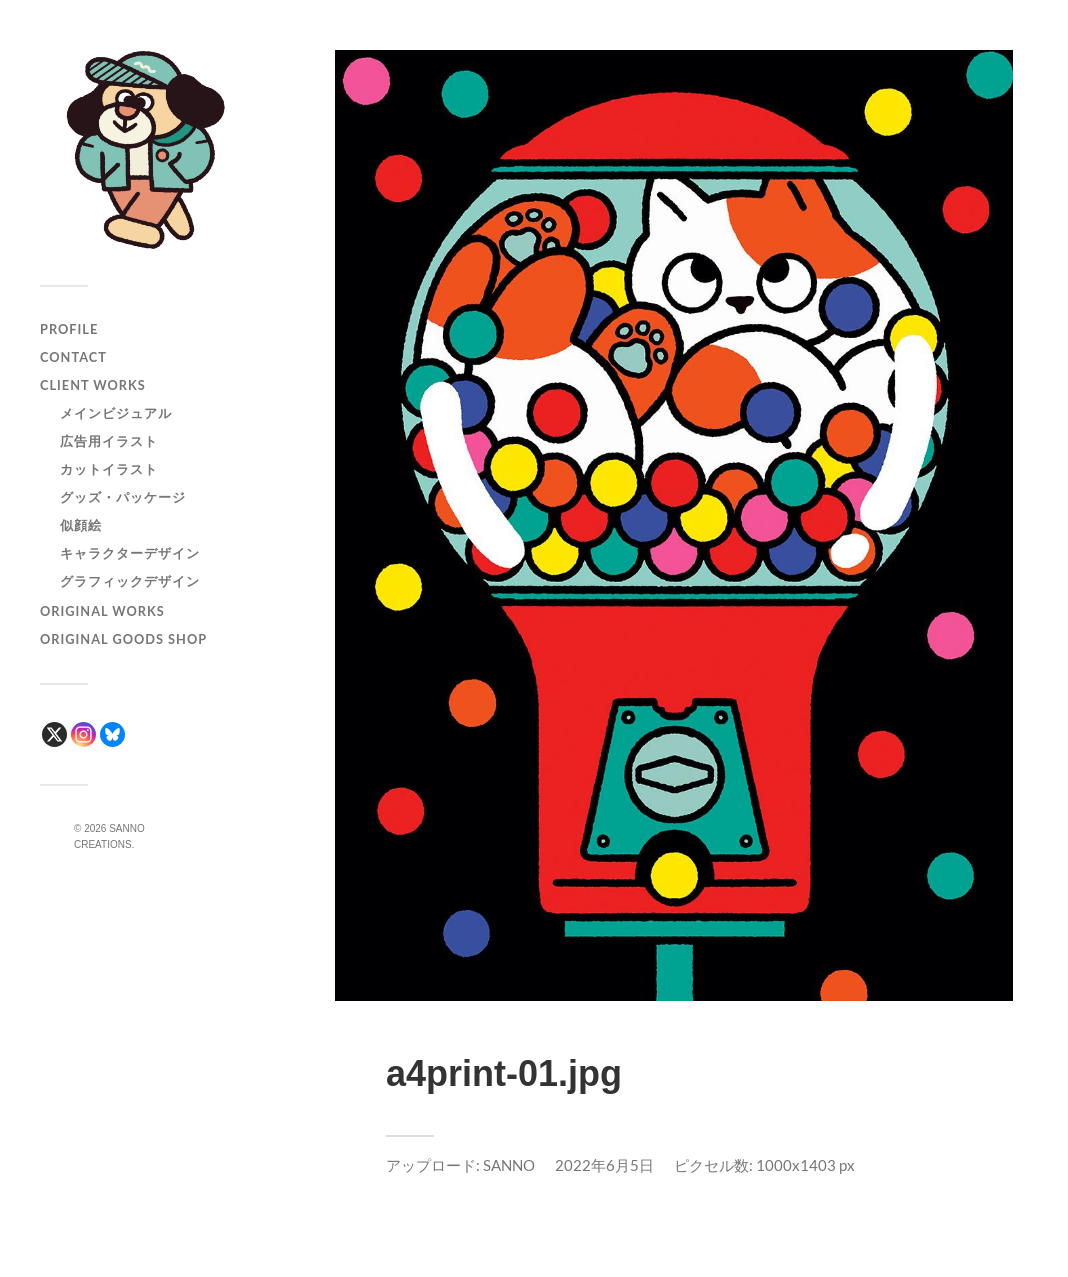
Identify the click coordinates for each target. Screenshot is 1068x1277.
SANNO (509, 1165)
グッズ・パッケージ (123, 497)
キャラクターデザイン (130, 553)
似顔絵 (81, 525)
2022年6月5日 (604, 1165)
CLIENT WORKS (93, 385)
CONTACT (73, 357)
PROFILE (69, 329)
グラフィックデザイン (130, 581)
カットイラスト (109, 469)
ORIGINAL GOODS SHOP (123, 639)
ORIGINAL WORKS (102, 611)
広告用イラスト (109, 441)
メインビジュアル (116, 413)
